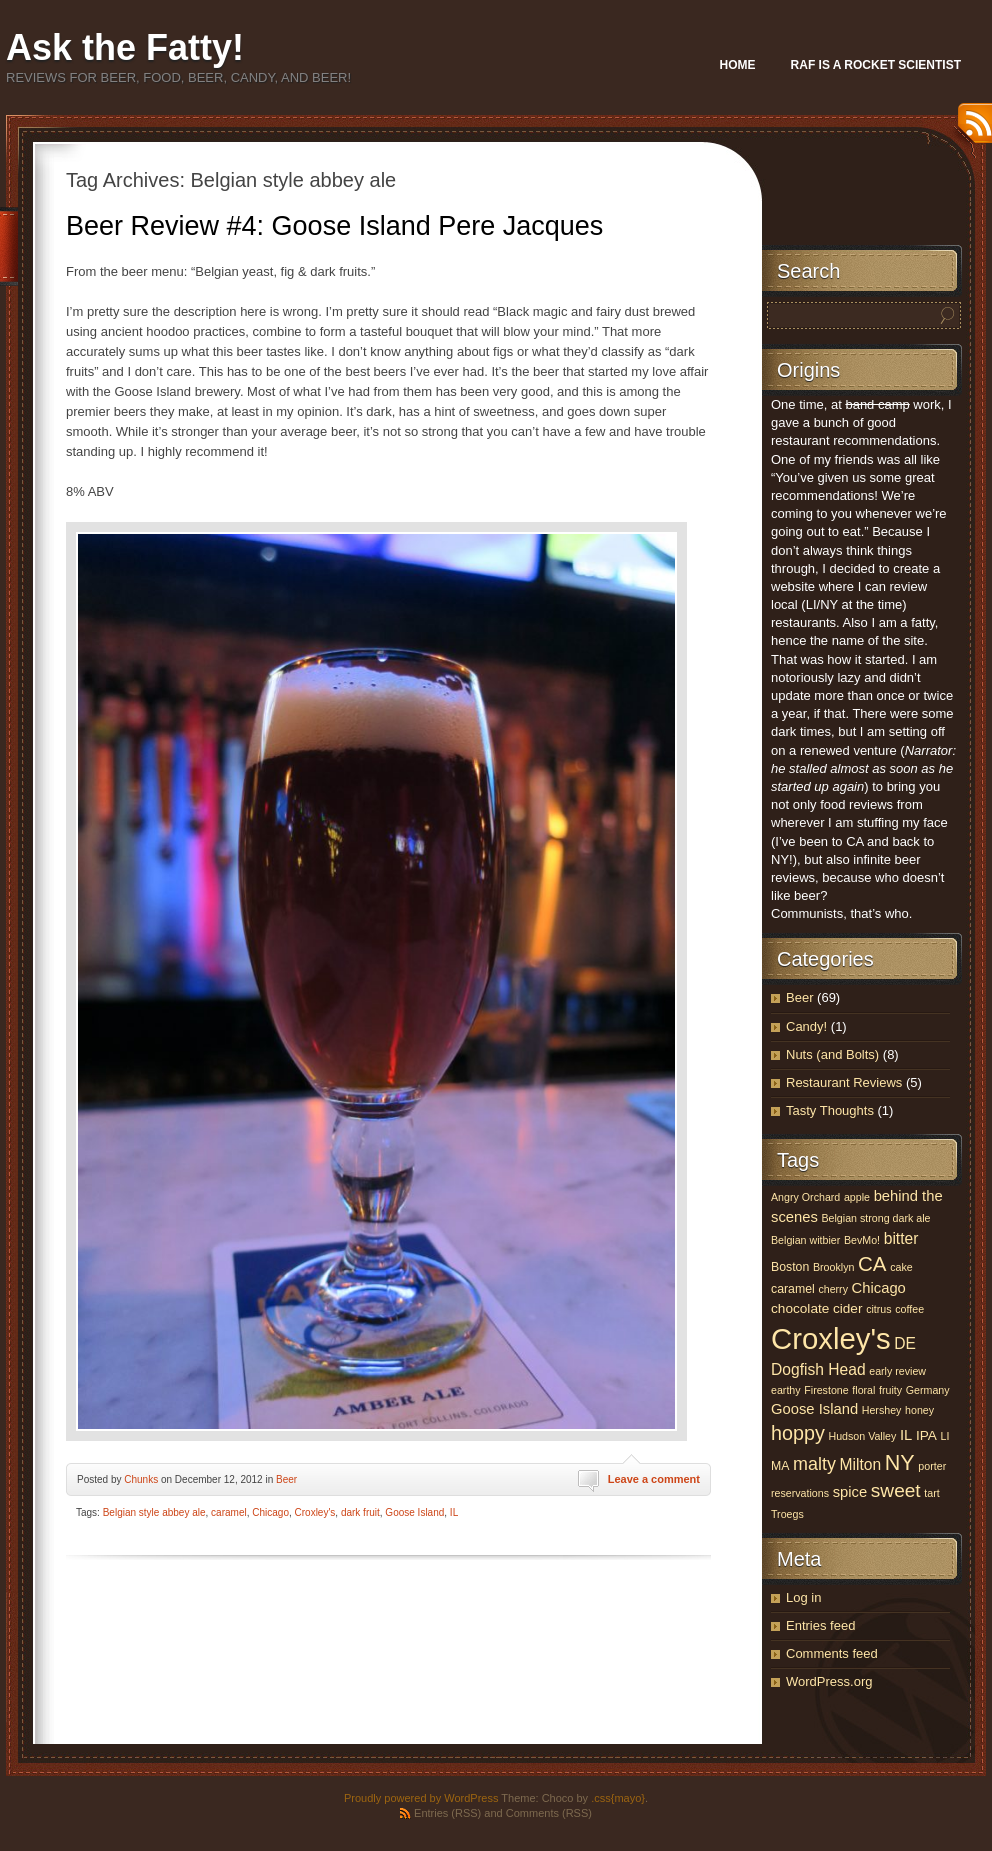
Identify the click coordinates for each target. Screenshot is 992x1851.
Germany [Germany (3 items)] (928, 1390)
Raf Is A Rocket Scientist (876, 65)
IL (454, 1512)
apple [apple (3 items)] (857, 1197)
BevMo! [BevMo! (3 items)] (862, 1240)
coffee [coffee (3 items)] (909, 1309)
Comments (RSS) (549, 1813)
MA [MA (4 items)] (780, 1466)
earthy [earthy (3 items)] (786, 1390)
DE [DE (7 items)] (905, 1343)
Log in (803, 1597)
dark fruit (360, 1512)
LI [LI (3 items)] (945, 1436)
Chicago (270, 1512)
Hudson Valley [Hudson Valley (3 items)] (862, 1436)
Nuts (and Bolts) (832, 1054)
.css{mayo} (618, 1798)
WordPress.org (829, 1681)
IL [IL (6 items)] (906, 1435)
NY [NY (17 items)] (900, 1462)
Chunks (141, 1479)
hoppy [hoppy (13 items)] (798, 1433)
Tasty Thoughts (830, 1110)
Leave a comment (654, 1479)
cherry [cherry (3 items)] (833, 1289)
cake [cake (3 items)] (901, 1267)
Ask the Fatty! (125, 47)
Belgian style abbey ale (154, 1512)
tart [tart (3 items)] (931, 1493)
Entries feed (820, 1625)
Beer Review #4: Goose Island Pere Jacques (334, 226)
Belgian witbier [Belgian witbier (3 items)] (805, 1240)
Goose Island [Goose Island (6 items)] (814, 1409)
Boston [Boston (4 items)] (790, 1267)
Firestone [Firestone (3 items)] (826, 1390)
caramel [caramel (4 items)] (793, 1289)
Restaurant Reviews (844, 1082)
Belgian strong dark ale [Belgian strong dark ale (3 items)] (875, 1218)
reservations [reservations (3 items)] (800, 1493)
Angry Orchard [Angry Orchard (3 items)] (805, 1197)
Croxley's (315, 1512)
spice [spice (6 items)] (850, 1492)
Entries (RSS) (447, 1813)
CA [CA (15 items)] (872, 1263)
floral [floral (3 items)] (863, 1390)
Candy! (806, 1026)
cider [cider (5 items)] (848, 1308)
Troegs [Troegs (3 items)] (787, 1514)
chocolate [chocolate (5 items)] (800, 1308)
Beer (286, 1479)
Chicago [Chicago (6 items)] (879, 1288)
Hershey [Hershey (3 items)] (882, 1410)
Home (738, 65)
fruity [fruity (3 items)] (890, 1390)
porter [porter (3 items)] (932, 1466)
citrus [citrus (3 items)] (878, 1309)
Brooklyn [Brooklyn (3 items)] (833, 1267)
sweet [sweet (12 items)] (896, 1490)
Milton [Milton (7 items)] (861, 1464)
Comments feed (832, 1653)
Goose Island (414, 1512)
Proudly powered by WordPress (421, 1798)
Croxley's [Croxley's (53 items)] (831, 1338)
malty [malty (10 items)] (814, 1464)
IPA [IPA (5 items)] (926, 1435)
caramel (229, 1512)
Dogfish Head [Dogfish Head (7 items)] (818, 1369)
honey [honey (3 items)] (919, 1410)
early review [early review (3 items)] (897, 1371)
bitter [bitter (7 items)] (901, 1238)
